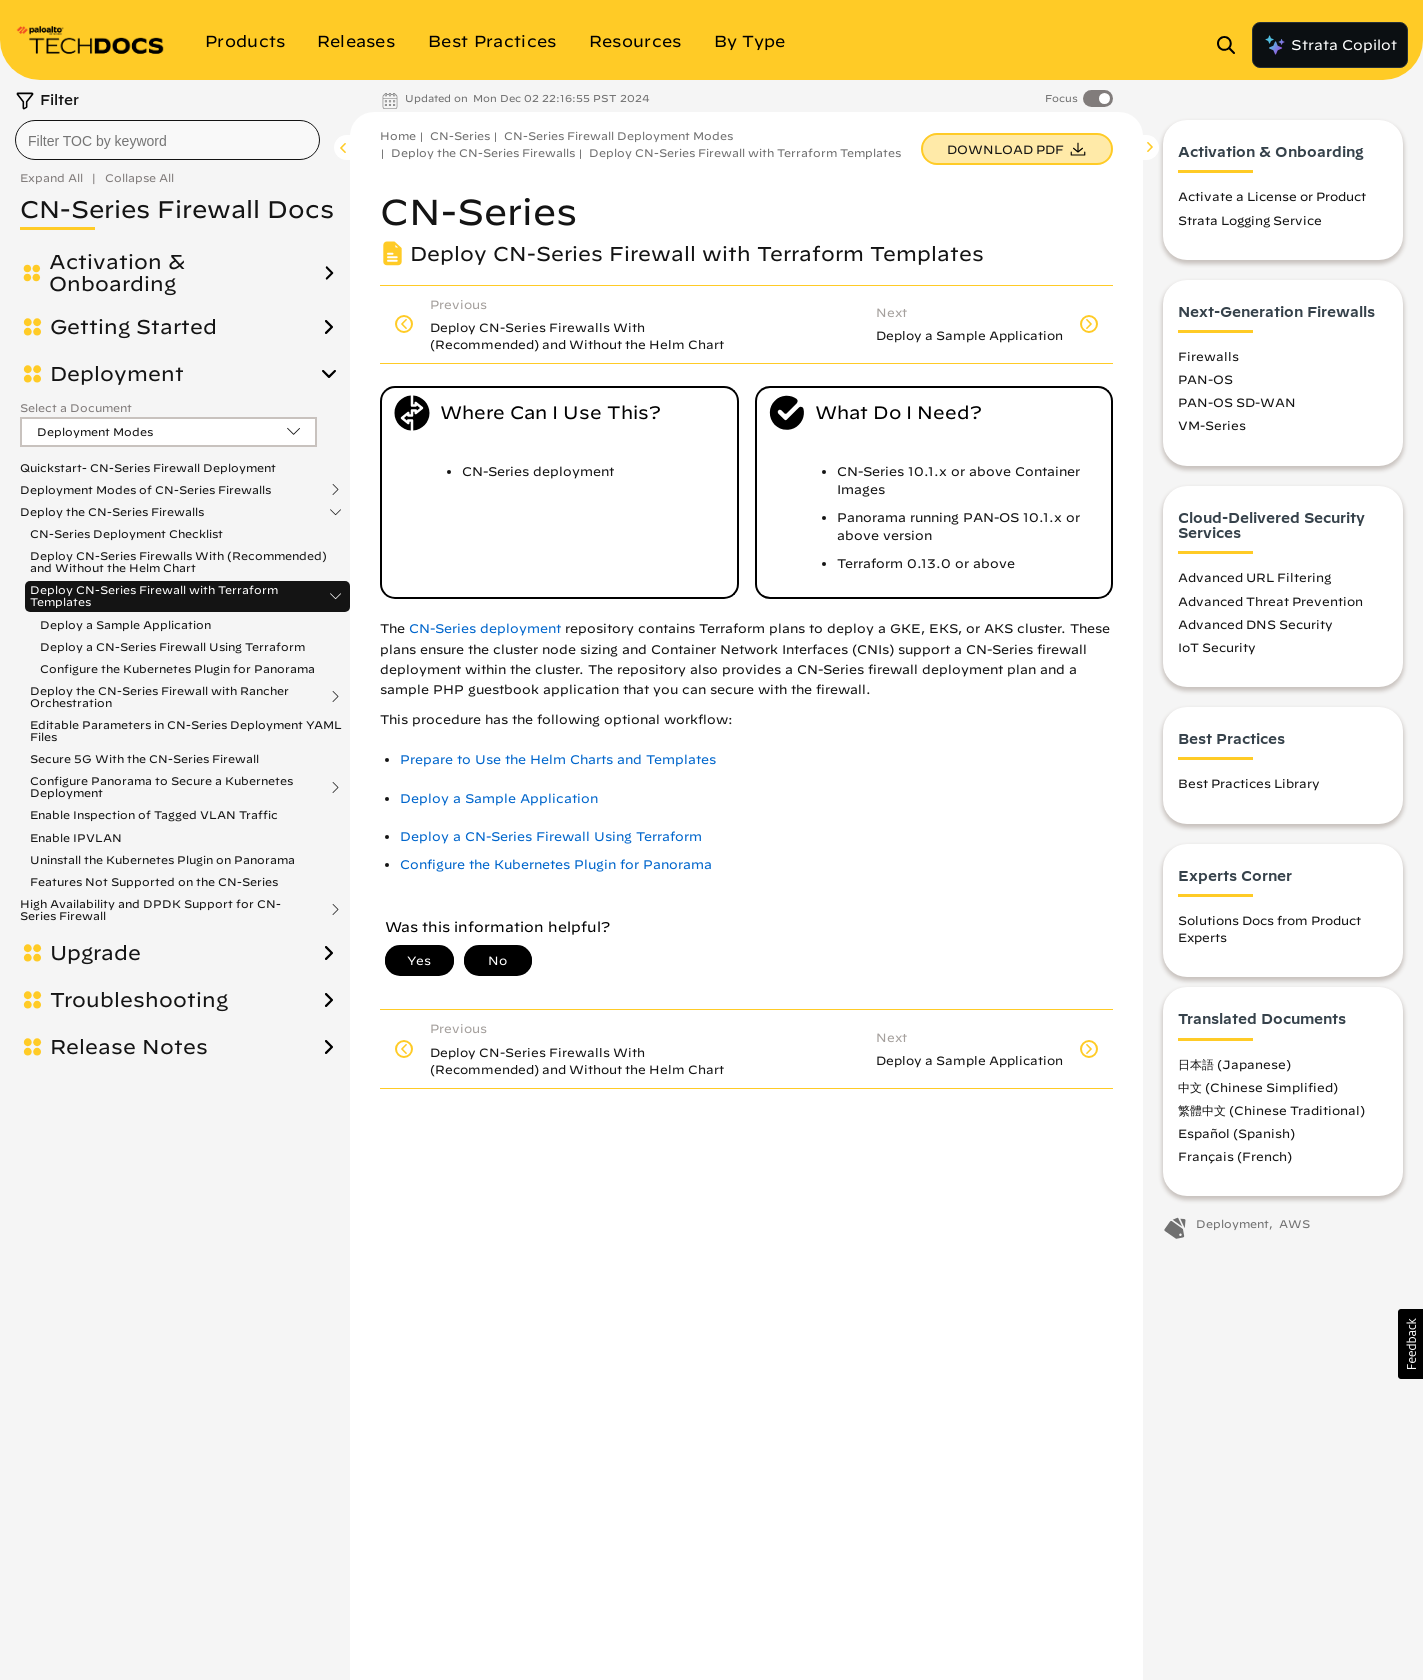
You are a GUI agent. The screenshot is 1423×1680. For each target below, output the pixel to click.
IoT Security (1217, 647)
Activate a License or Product (1272, 196)
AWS (1294, 1223)
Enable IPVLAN (76, 837)
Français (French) (1235, 1156)
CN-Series (460, 135)
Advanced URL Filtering (1254, 577)
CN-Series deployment (485, 628)
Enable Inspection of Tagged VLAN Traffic (154, 814)
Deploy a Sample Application (125, 624)
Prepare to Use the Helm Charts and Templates (558, 759)
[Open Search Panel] (1232, 45)
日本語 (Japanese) (1234, 1064)
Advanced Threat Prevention (1270, 601)
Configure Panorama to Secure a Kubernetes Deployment (161, 787)
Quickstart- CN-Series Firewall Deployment (148, 467)
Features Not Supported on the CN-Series (154, 881)
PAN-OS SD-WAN (1237, 402)
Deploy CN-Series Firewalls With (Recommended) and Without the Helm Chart (178, 561)
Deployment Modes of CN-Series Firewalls (145, 490)
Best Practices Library (1249, 783)
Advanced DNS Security (1255, 624)
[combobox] (167, 140)
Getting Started (133, 327)
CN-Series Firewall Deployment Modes (618, 135)
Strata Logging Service (1250, 220)
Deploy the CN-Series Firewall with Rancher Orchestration (159, 697)
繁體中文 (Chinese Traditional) (1271, 1110)
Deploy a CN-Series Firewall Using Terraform (172, 646)
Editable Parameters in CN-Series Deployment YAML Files (186, 730)
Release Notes (129, 1047)
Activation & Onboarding (117, 273)
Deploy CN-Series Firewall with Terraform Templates (154, 596)
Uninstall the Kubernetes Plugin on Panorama (162, 859)
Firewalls (1208, 356)
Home (398, 135)
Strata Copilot (1330, 45)
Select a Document (76, 407)
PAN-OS (1205, 379)
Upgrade (95, 953)
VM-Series (1212, 425)
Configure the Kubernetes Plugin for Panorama (177, 668)
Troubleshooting (139, 1000)
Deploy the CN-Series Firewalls (112, 512)
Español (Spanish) (1236, 1133)
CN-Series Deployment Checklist (126, 533)
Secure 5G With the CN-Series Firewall (144, 758)
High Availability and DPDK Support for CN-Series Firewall (150, 910)
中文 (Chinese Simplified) (1258, 1087)
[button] (1410, 1344)
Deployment (117, 374)
